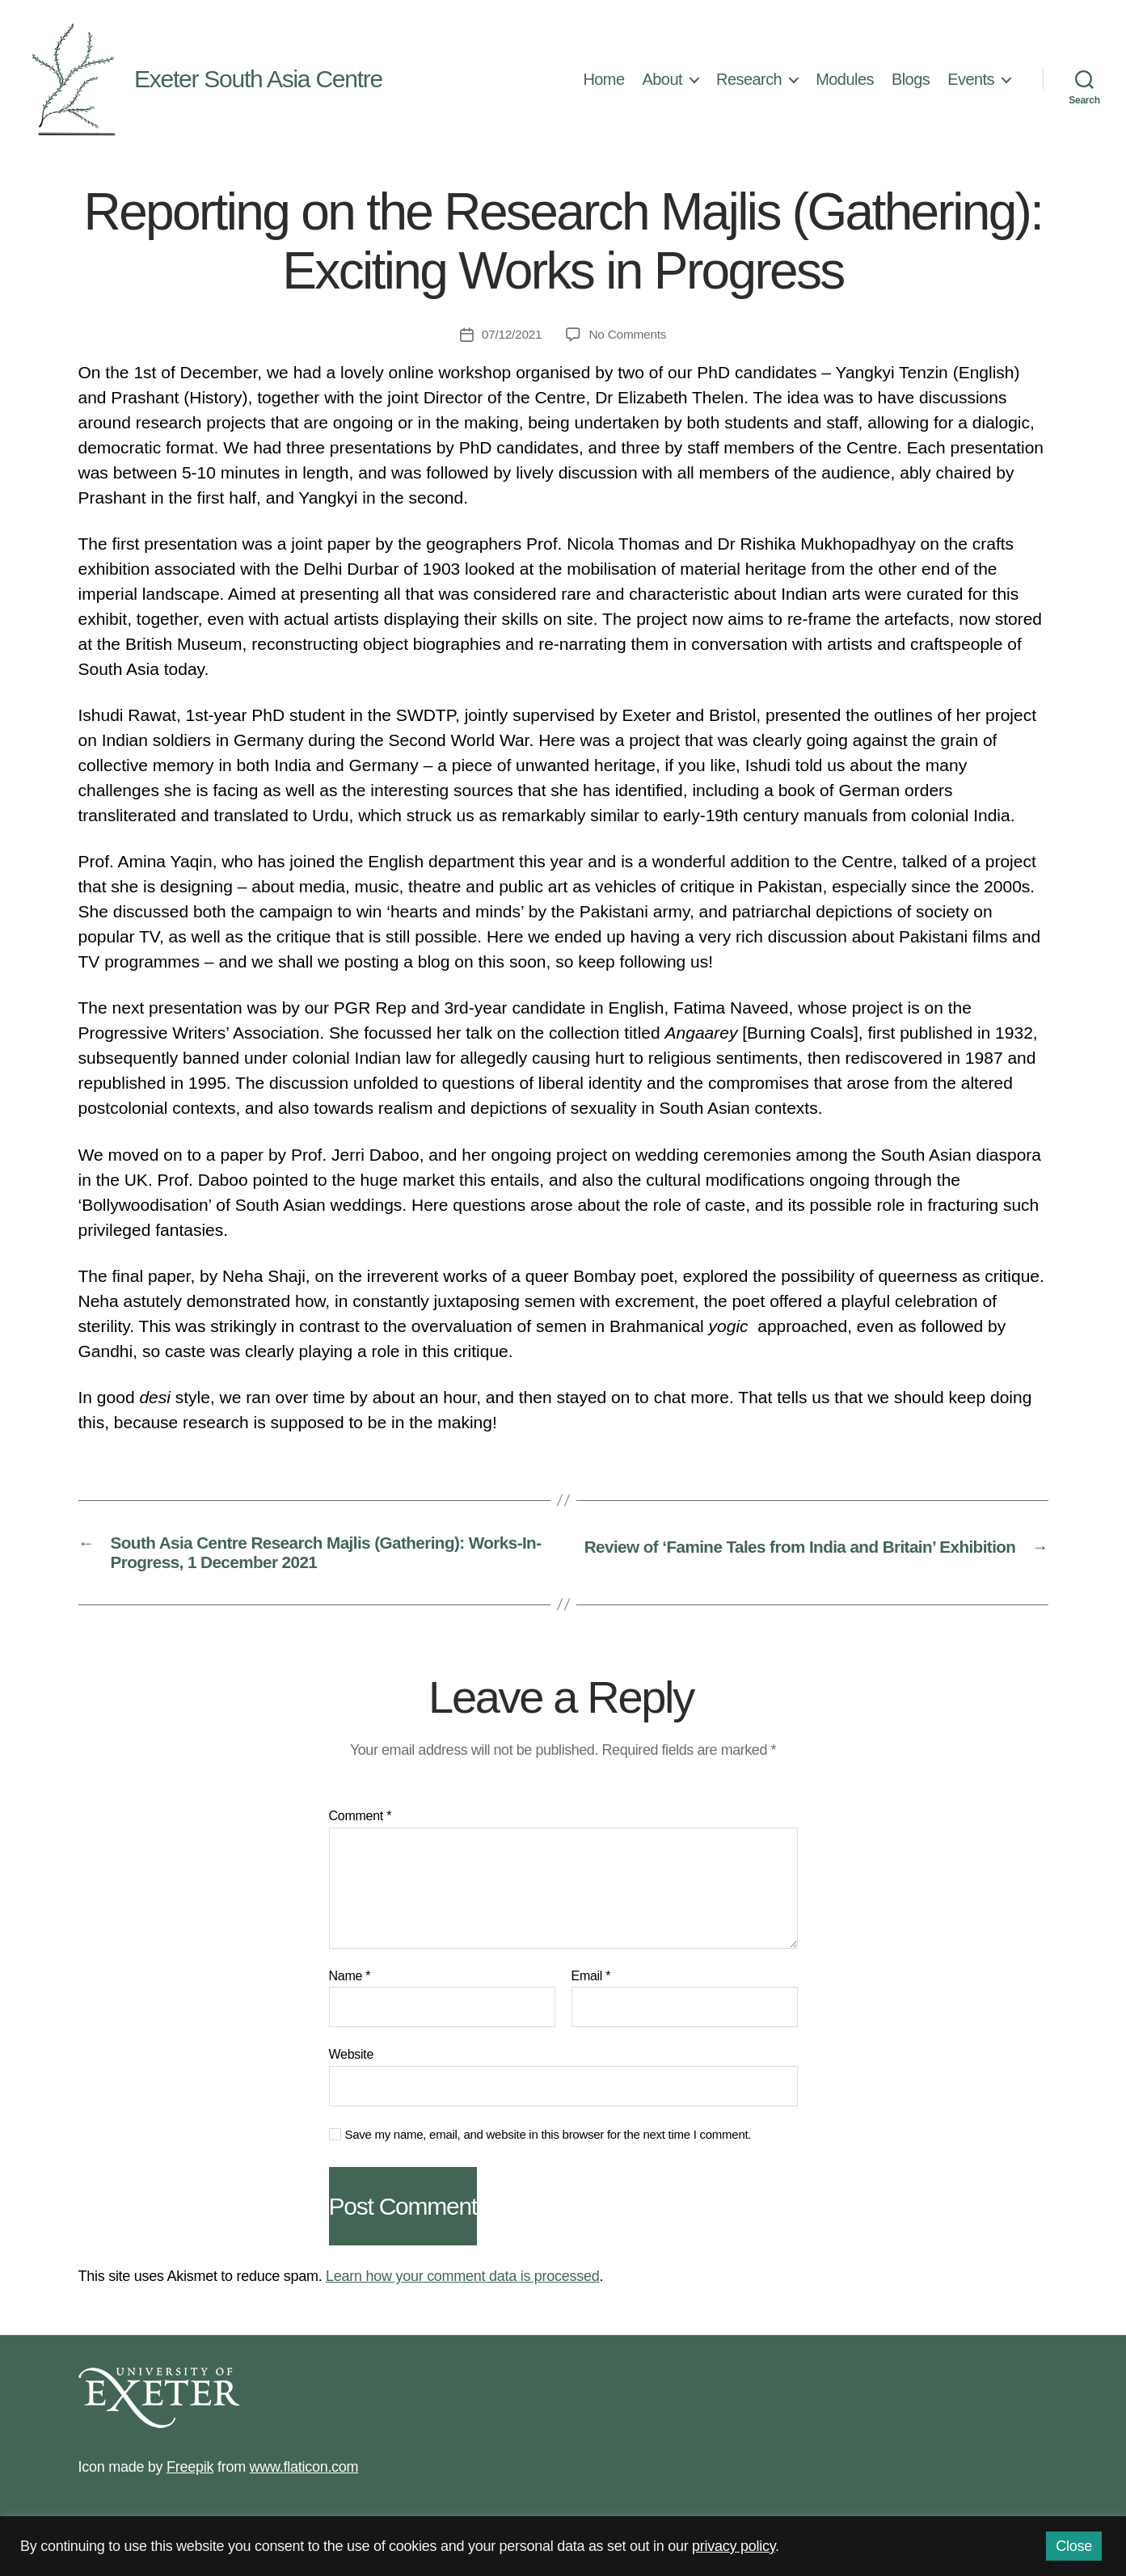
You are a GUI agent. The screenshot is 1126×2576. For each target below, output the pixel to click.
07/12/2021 (510, 334)
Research (749, 79)
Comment (360, 1822)
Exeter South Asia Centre (258, 78)
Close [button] (1074, 2546)
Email (591, 1982)
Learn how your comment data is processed (462, 2283)
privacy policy (733, 2546)
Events (970, 79)
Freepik (190, 2473)
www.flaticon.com (304, 2473)
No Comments (628, 334)
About (663, 79)
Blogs (911, 79)
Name (350, 1982)
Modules (845, 79)
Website (351, 2061)
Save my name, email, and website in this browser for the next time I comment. (548, 2141)
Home (603, 79)
